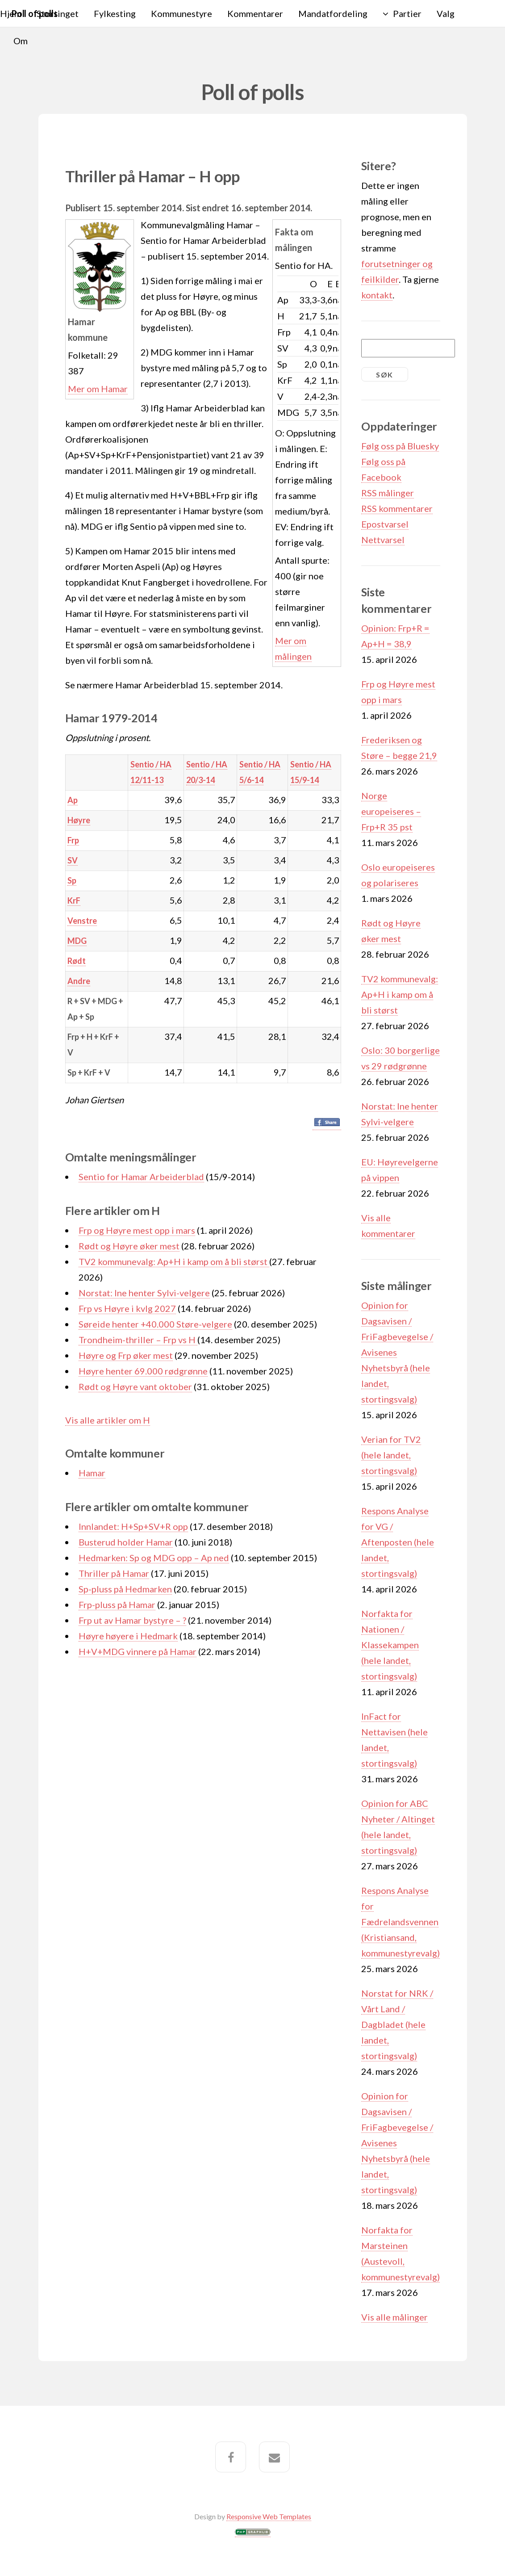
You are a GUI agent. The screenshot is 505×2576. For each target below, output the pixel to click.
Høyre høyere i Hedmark (128, 1635)
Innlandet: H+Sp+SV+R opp (133, 1526)
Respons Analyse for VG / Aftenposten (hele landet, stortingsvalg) (397, 1542)
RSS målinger (387, 492)
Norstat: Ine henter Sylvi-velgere (144, 1292)
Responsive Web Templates (268, 2516)
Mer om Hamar (98, 388)
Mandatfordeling (332, 13)
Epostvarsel (385, 524)
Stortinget (58, 13)
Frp (73, 840)
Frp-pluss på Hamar (117, 1604)
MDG (77, 941)
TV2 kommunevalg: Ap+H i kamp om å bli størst (174, 1261)
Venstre (82, 921)
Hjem (10, 13)
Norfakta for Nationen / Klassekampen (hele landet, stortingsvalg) (390, 1644)
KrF (73, 900)
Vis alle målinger (394, 2317)
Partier (407, 13)
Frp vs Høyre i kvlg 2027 (127, 1308)
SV (72, 860)
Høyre (78, 820)
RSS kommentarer (397, 508)
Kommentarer (255, 13)
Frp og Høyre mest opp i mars (137, 1230)
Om (20, 40)
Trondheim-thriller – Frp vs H (138, 1339)
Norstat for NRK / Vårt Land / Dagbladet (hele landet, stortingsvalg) (397, 2024)
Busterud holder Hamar (126, 1542)
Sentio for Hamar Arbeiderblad (141, 1176)
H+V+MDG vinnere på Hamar (137, 1651)
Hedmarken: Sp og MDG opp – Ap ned (154, 1557)
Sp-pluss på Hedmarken (125, 1588)
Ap (72, 800)
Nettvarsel (383, 539)
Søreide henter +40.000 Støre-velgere (155, 1324)
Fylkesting (115, 13)
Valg (446, 13)
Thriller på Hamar (114, 1573)
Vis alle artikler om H (107, 1420)
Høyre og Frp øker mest (126, 1355)
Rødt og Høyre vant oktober (135, 1386)
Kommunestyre (181, 13)
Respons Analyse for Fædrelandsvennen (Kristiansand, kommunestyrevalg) (400, 1921)
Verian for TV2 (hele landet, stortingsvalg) (391, 1455)
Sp (71, 880)
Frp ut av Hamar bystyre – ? (132, 1620)
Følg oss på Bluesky (400, 445)
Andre (78, 981)
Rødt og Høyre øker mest (129, 1245)
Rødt (76, 961)
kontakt (376, 294)
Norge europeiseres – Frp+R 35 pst (391, 811)
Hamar (92, 1472)
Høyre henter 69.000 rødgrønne (143, 1370)
